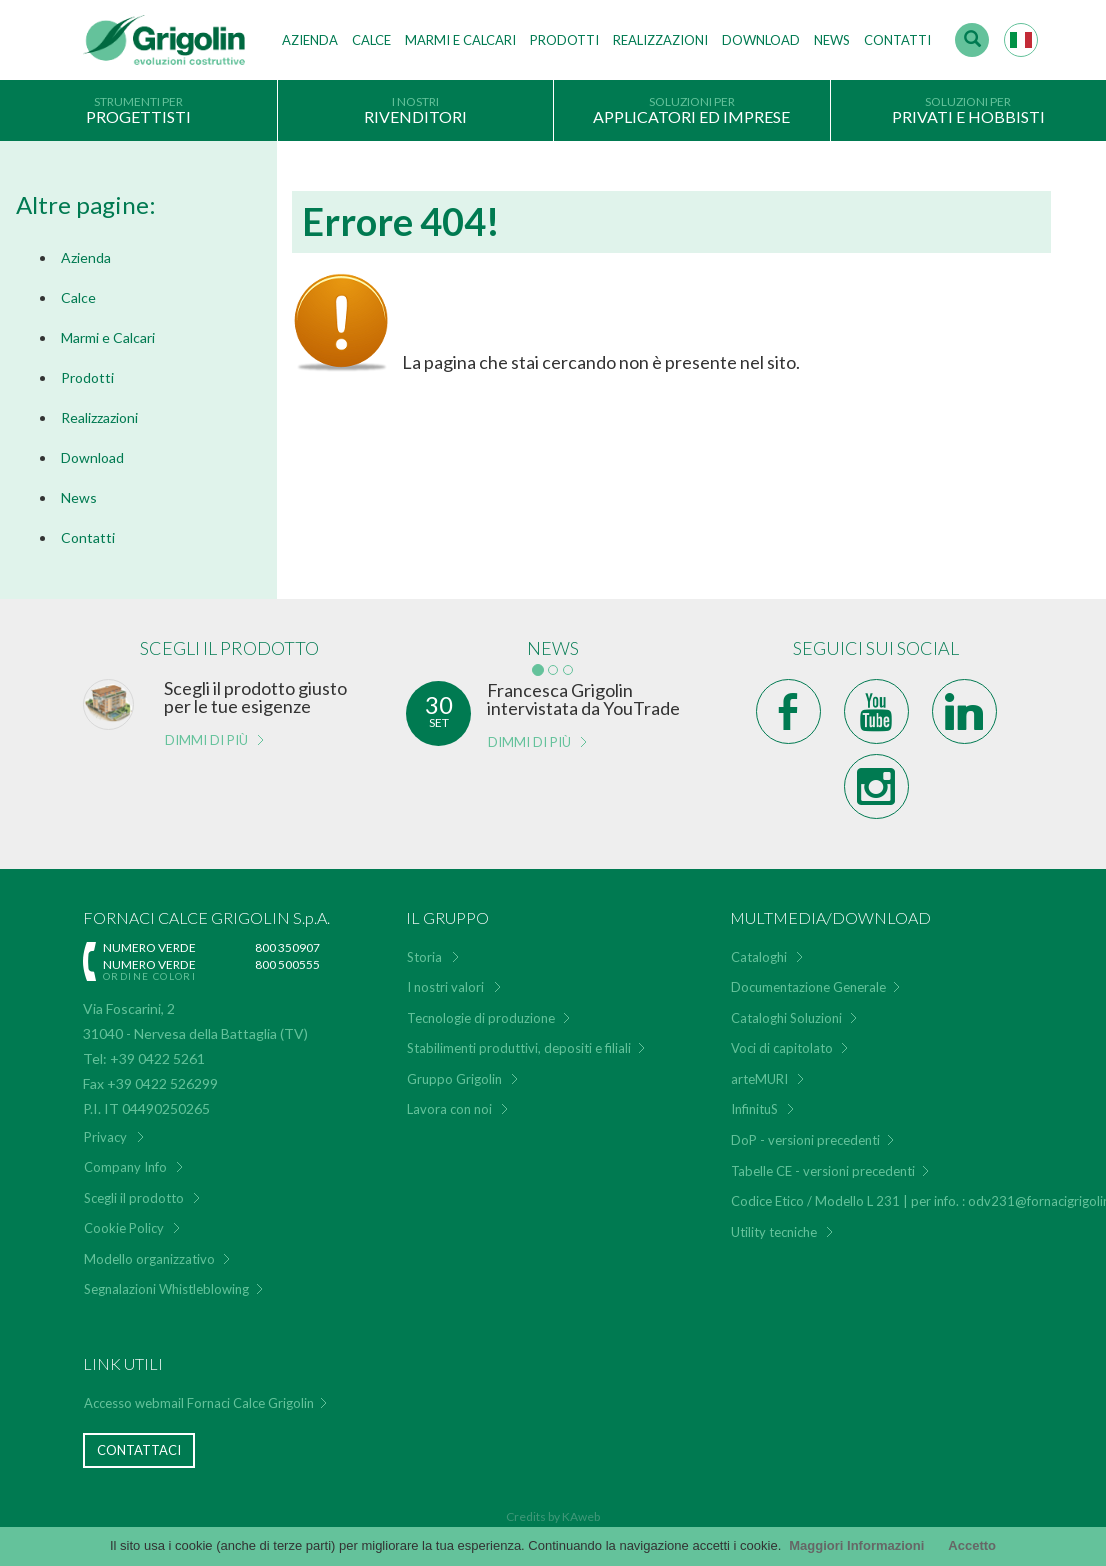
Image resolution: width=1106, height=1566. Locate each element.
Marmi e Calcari (108, 337)
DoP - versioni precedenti (805, 1140)
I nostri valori (445, 987)
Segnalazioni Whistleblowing (166, 1289)
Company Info (125, 1167)
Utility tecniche (774, 1232)
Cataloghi (759, 957)
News (832, 40)
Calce (371, 40)
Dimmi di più (206, 740)
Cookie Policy (124, 1228)
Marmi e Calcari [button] (460, 40)
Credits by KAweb (553, 1516)
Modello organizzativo (149, 1259)
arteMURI (759, 1079)
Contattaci (139, 1450)
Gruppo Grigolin (454, 1079)
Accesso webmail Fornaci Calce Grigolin (199, 1403)
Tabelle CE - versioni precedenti (823, 1171)
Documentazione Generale (808, 987)
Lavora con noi (449, 1109)
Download (761, 40)
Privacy (105, 1137)
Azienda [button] (310, 40)
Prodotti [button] (564, 40)
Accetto (972, 1545)
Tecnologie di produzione (481, 1018)
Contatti (897, 40)
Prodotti (87, 377)
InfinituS (754, 1109)
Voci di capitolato (782, 1048)
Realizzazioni (660, 40)
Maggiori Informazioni (856, 1545)
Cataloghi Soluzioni (786, 1018)
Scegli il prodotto (134, 1198)
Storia (424, 957)
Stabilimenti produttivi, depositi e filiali (519, 1048)
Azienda (86, 257)
